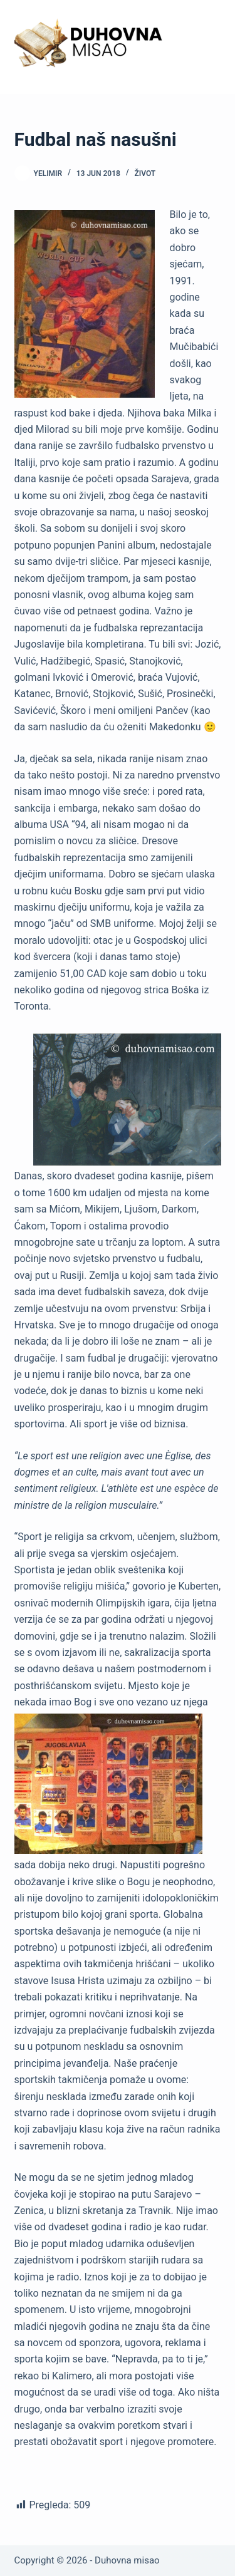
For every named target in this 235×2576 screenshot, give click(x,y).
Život (144, 173)
